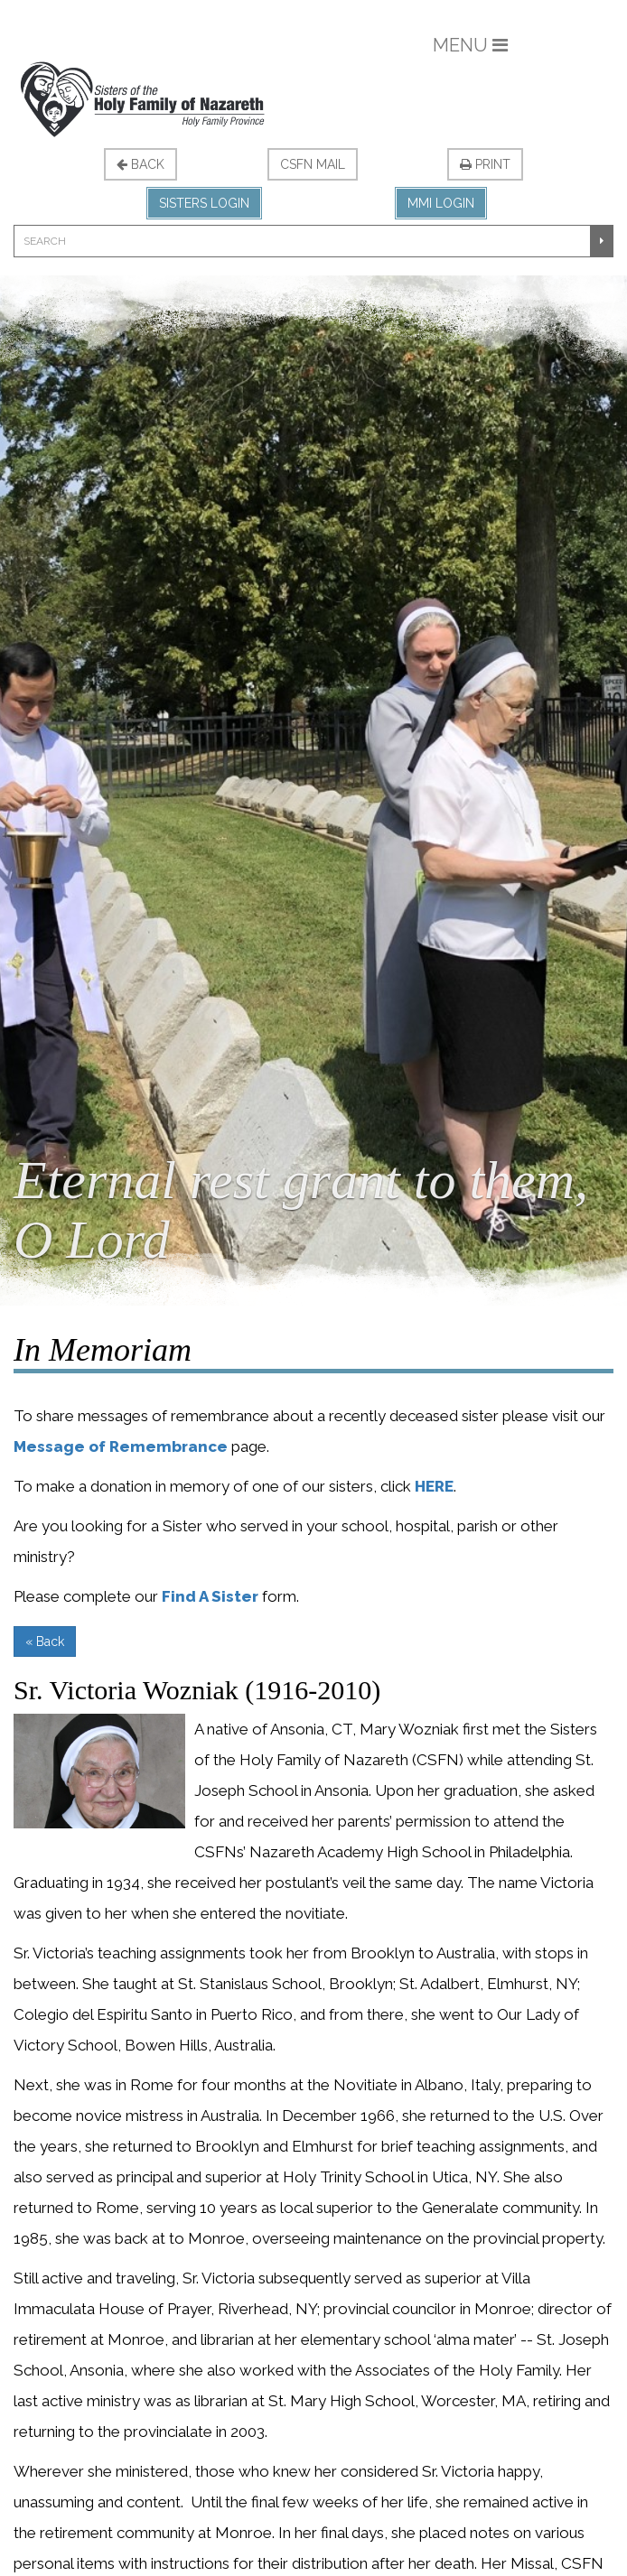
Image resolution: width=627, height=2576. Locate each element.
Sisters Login (204, 203)
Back (140, 164)
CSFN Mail (312, 164)
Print (485, 164)
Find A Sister (210, 1596)
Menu (470, 45)
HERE (434, 1486)
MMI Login (440, 203)
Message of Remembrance (121, 1446)
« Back (44, 1641)
